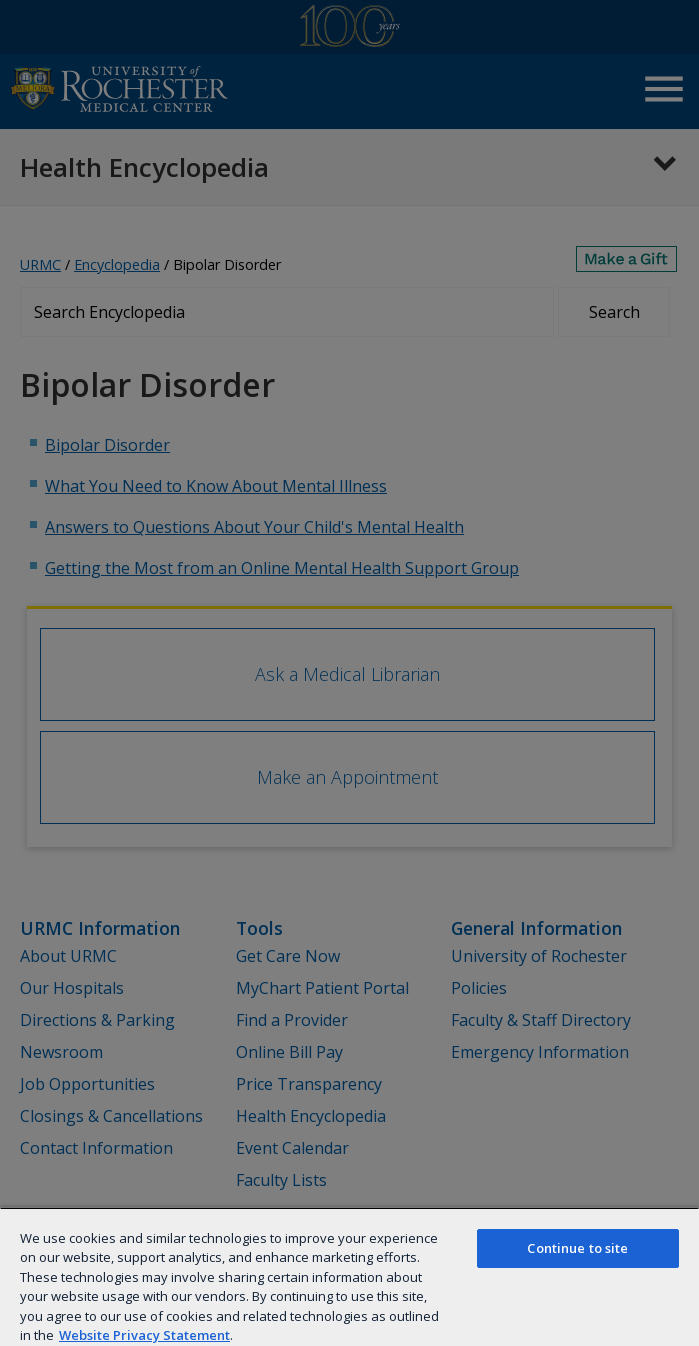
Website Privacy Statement (144, 1335)
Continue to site (577, 1248)
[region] (349, 1276)
